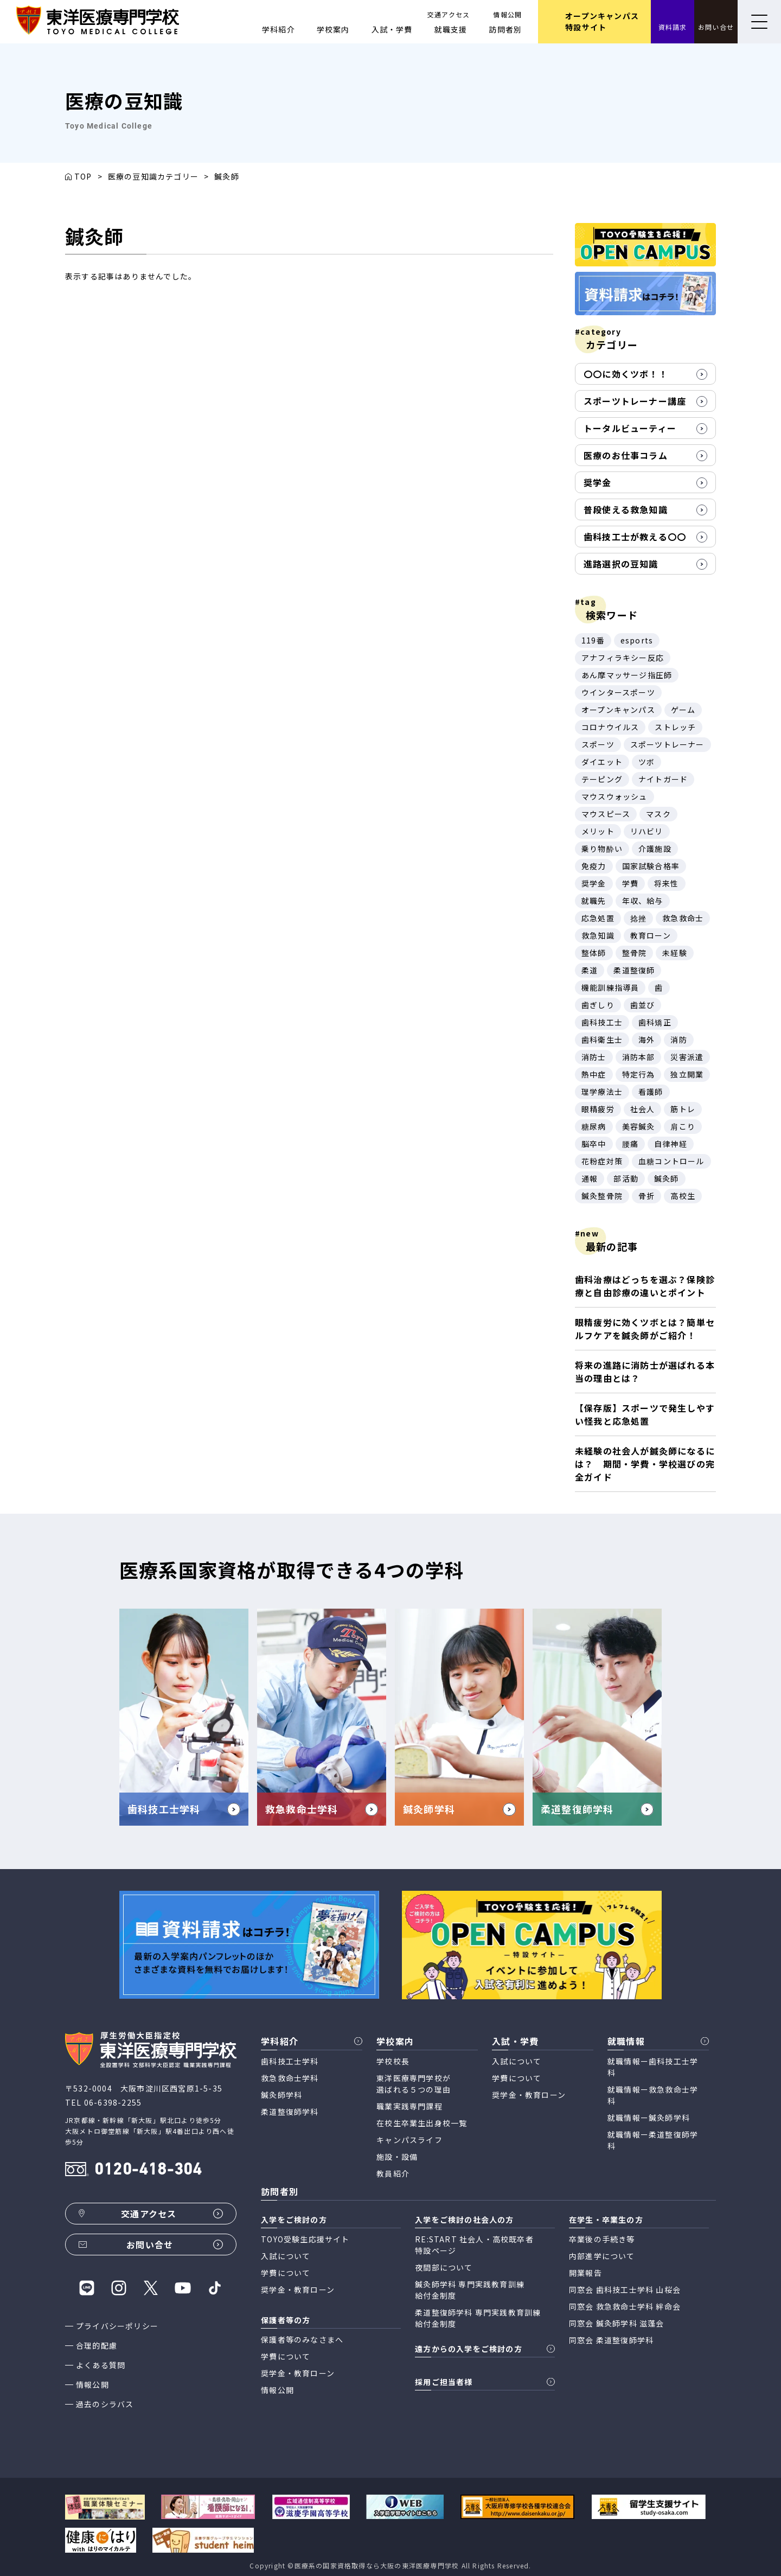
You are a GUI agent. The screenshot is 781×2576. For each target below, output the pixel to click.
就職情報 (626, 2041)
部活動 (625, 1178)
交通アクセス (448, 14)
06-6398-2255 (113, 2102)
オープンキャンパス (618, 709)
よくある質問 (100, 2365)
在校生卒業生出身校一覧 (421, 2123)
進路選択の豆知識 (621, 563)
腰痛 (630, 1143)
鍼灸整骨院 (602, 1195)
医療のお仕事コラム (626, 455)
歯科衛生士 (602, 1039)
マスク (658, 813)
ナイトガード (663, 779)
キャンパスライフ (409, 2139)
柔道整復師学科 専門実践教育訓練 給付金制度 (478, 2318)
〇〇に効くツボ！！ (626, 373)
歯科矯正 (654, 1022)
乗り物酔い (602, 848)
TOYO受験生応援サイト (305, 2239)
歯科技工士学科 (289, 2061)
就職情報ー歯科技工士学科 (652, 2067)
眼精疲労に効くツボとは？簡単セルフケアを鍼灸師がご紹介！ (645, 1329)
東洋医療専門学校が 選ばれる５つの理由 (413, 2084)
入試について (516, 2061)
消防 (678, 1039)
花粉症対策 (602, 1161)
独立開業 (686, 1074)
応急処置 (597, 918)
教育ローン (650, 935)
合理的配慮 (96, 2345)
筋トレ (682, 1109)
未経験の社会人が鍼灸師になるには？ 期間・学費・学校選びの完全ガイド (645, 1463)
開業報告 (585, 2272)
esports (636, 640)
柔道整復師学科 (289, 2111)
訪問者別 (505, 29)
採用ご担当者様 (443, 2381)
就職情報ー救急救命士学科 (652, 2095)
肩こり (682, 1126)
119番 (593, 640)
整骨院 (634, 952)
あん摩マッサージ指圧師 (626, 674)
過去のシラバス (104, 2404)
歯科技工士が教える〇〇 (635, 536)
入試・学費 (392, 29)
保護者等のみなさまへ (302, 2339)
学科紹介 (278, 29)
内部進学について (602, 2255)
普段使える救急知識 (626, 509)
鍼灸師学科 (281, 2094)
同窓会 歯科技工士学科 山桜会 (625, 2289)
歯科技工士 (602, 1022)
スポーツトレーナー (667, 744)
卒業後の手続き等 (602, 2239)
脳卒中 (593, 1143)
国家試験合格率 (651, 865)
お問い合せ (716, 26)
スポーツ (597, 744)
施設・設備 (397, 2156)
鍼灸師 (666, 1178)
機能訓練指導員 (610, 987)
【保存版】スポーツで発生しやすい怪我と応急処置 (645, 1414)
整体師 (593, 952)
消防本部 (638, 1056)
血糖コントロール (671, 1161)
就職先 (593, 900)
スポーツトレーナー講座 (635, 400)
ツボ (646, 761)
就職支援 (451, 29)
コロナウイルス (610, 727)
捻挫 (638, 918)
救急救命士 (682, 918)
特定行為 (638, 1074)
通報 (589, 1178)
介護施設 (654, 848)
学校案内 (333, 29)
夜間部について (443, 2267)
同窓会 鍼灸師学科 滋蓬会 (616, 2323)
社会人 (642, 1109)
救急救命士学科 (289, 2078)
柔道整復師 (634, 970)
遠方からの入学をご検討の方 (468, 2348)
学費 (630, 883)
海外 (646, 1039)
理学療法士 (602, 1091)
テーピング (602, 779)
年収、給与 (642, 900)
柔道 (589, 970)
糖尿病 (593, 1126)
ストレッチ (675, 727)
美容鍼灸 (638, 1126)
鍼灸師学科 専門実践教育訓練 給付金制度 (469, 2290)
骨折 (646, 1195)
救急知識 (597, 935)
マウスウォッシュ (614, 796)
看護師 (650, 1091)
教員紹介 (392, 2173)
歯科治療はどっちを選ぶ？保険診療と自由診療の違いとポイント (645, 1286)
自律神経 (670, 1143)
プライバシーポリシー (117, 2325)
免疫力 (593, 865)
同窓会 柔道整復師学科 (611, 2340)
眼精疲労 (597, 1109)
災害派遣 (686, 1056)
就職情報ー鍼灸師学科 (648, 2117)
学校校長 (392, 2061)
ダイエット (602, 761)
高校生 (682, 1195)
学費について (516, 2078)
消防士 (593, 1056)
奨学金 (598, 482)
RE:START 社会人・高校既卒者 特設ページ (474, 2245)
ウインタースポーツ (618, 692)
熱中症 (593, 1074)
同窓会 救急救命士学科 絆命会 (625, 2306)
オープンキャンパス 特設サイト (602, 21)
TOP (83, 176)
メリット (597, 831)
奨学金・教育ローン (529, 2094)
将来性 (666, 883)
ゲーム (683, 709)
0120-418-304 (148, 2170)
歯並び (642, 1004)
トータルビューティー (630, 428)
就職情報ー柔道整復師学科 (652, 2140)
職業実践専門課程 (409, 2106)
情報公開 (507, 14)
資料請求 (672, 26)
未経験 (674, 952)
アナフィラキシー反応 (622, 657)
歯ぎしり (597, 1004)
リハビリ (646, 831)
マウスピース (605, 813)
